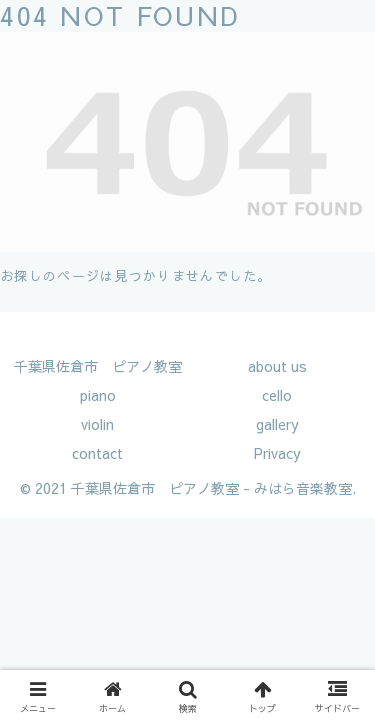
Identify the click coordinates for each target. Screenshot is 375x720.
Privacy (277, 453)
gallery (277, 424)
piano (98, 395)
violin (97, 424)
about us (277, 366)
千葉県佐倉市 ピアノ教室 (98, 366)
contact (97, 453)
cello (277, 395)
